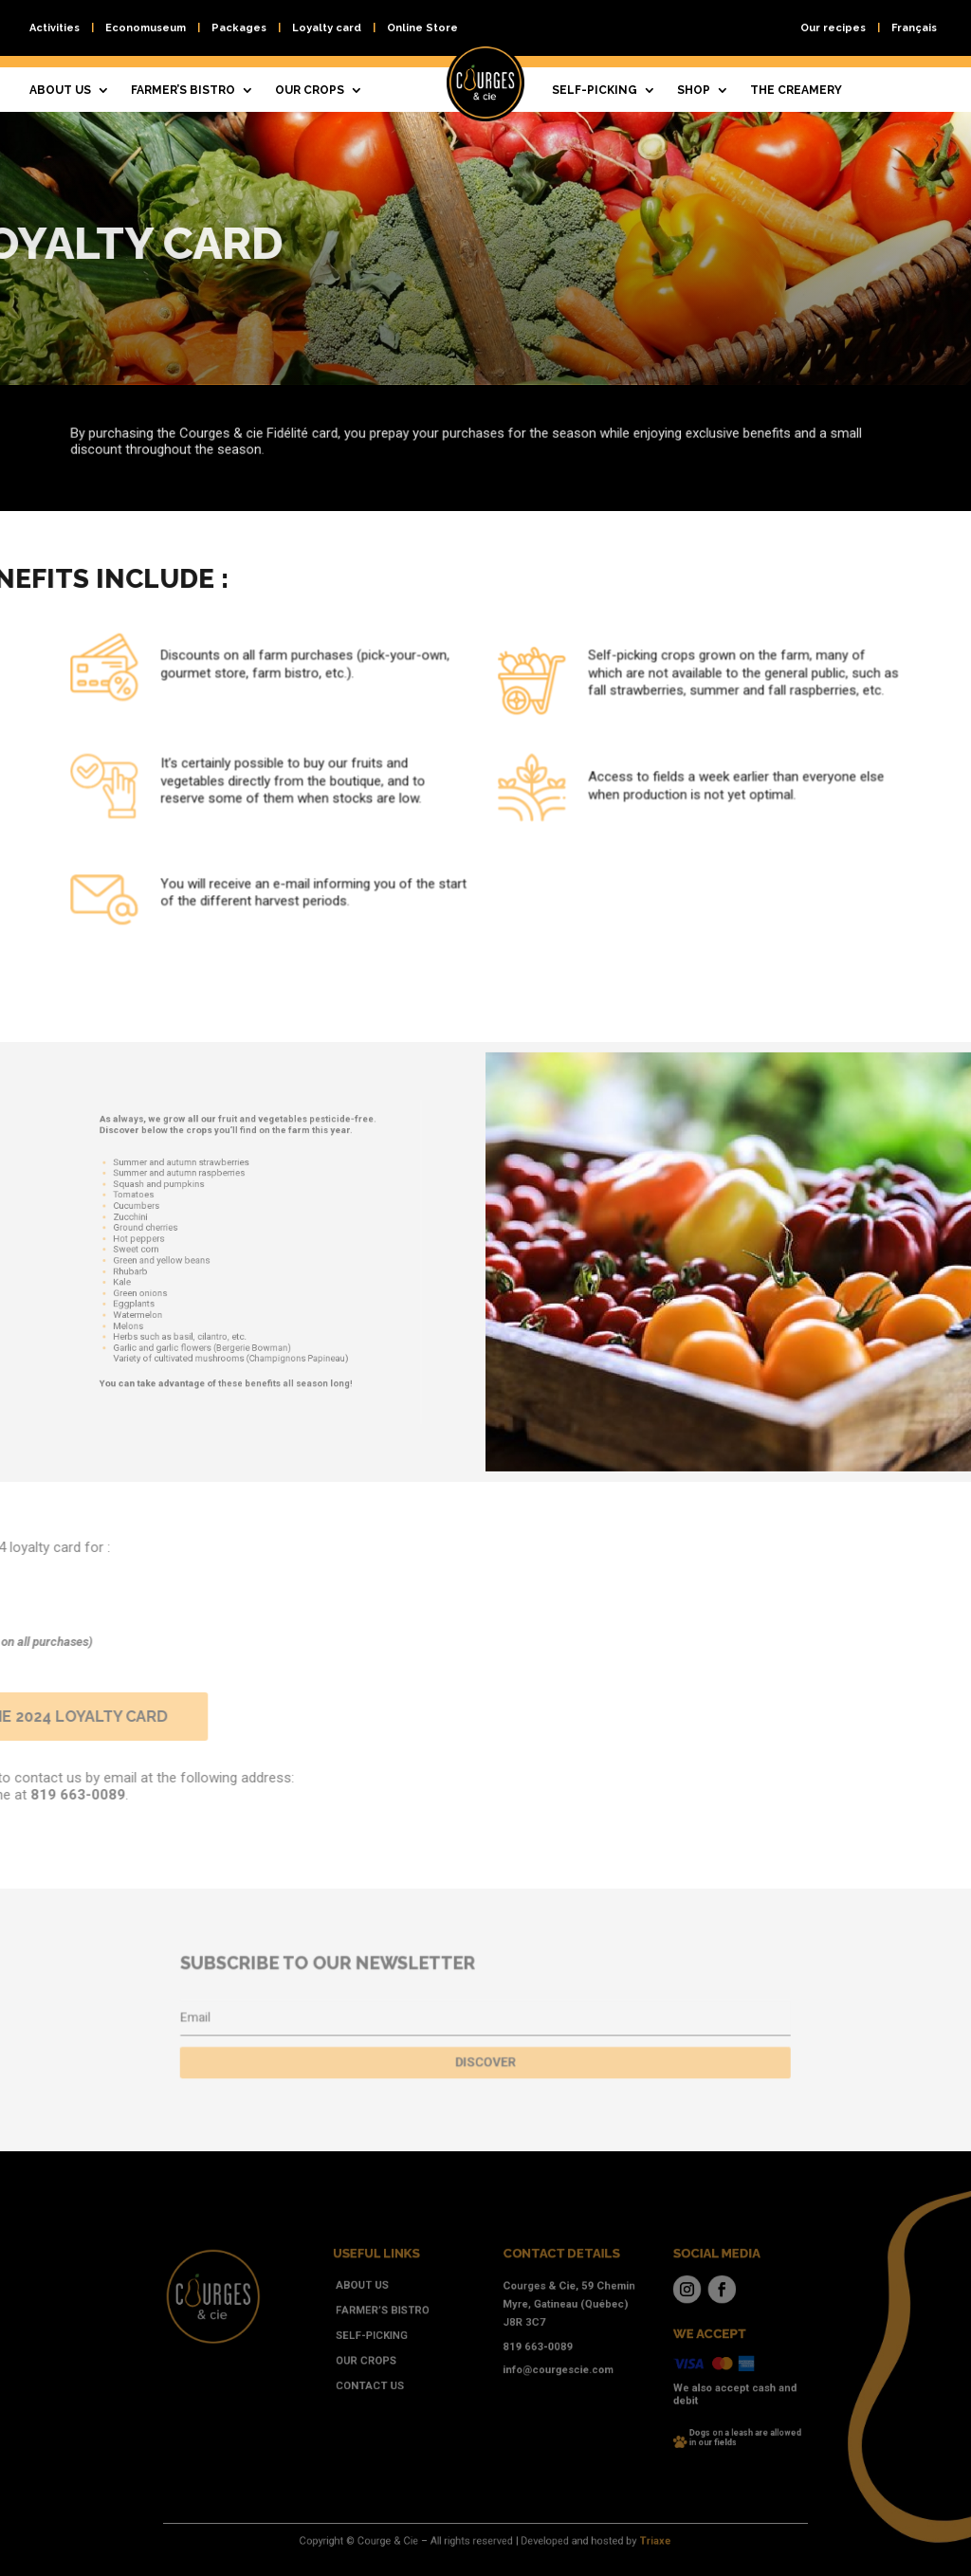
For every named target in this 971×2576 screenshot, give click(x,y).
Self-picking (594, 90)
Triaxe (612, 2542)
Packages (238, 28)
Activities (54, 28)
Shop (693, 90)
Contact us (399, 2377)
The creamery (796, 90)
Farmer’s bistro (183, 90)
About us (60, 90)
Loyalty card (326, 28)
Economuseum (145, 28)
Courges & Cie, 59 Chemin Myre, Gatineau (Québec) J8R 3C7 (548, 2316)
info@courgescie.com (540, 2365)
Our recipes (833, 28)
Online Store (422, 28)
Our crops (309, 90)
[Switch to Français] (914, 32)
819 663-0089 (525, 2348)
